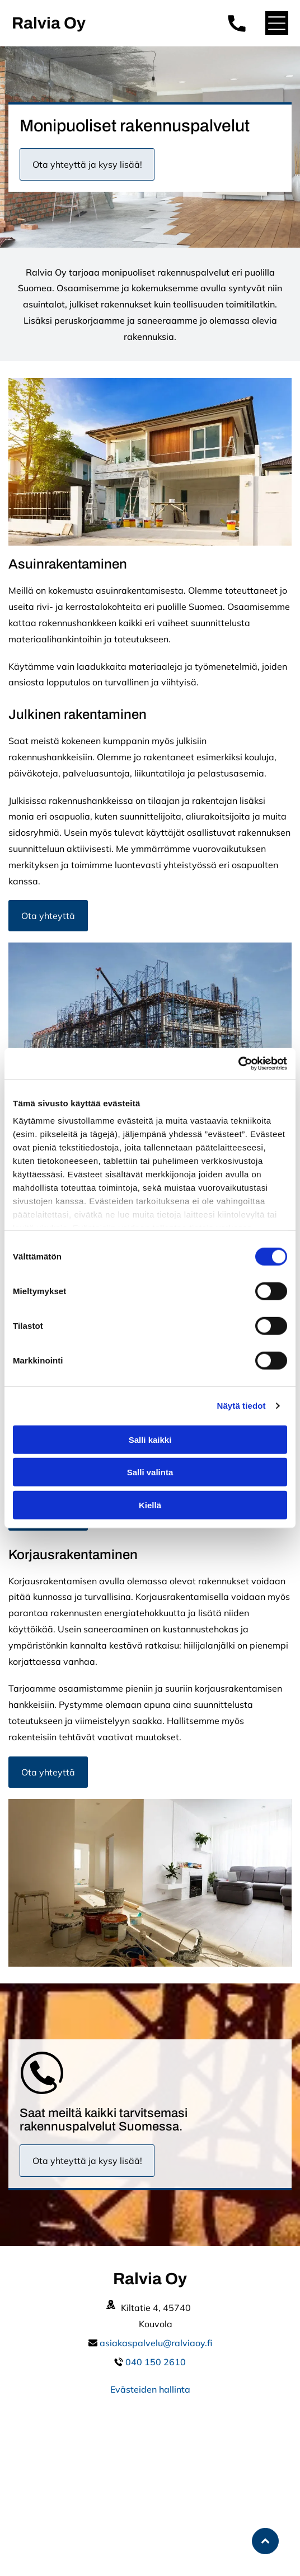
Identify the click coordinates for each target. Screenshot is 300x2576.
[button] (276, 23)
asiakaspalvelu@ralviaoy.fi (156, 2342)
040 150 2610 (155, 2361)
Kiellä (150, 1504)
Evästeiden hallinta (150, 2389)
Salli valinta (150, 1472)
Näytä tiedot (241, 1405)
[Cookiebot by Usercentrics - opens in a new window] (238, 1064)
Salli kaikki (150, 1439)
